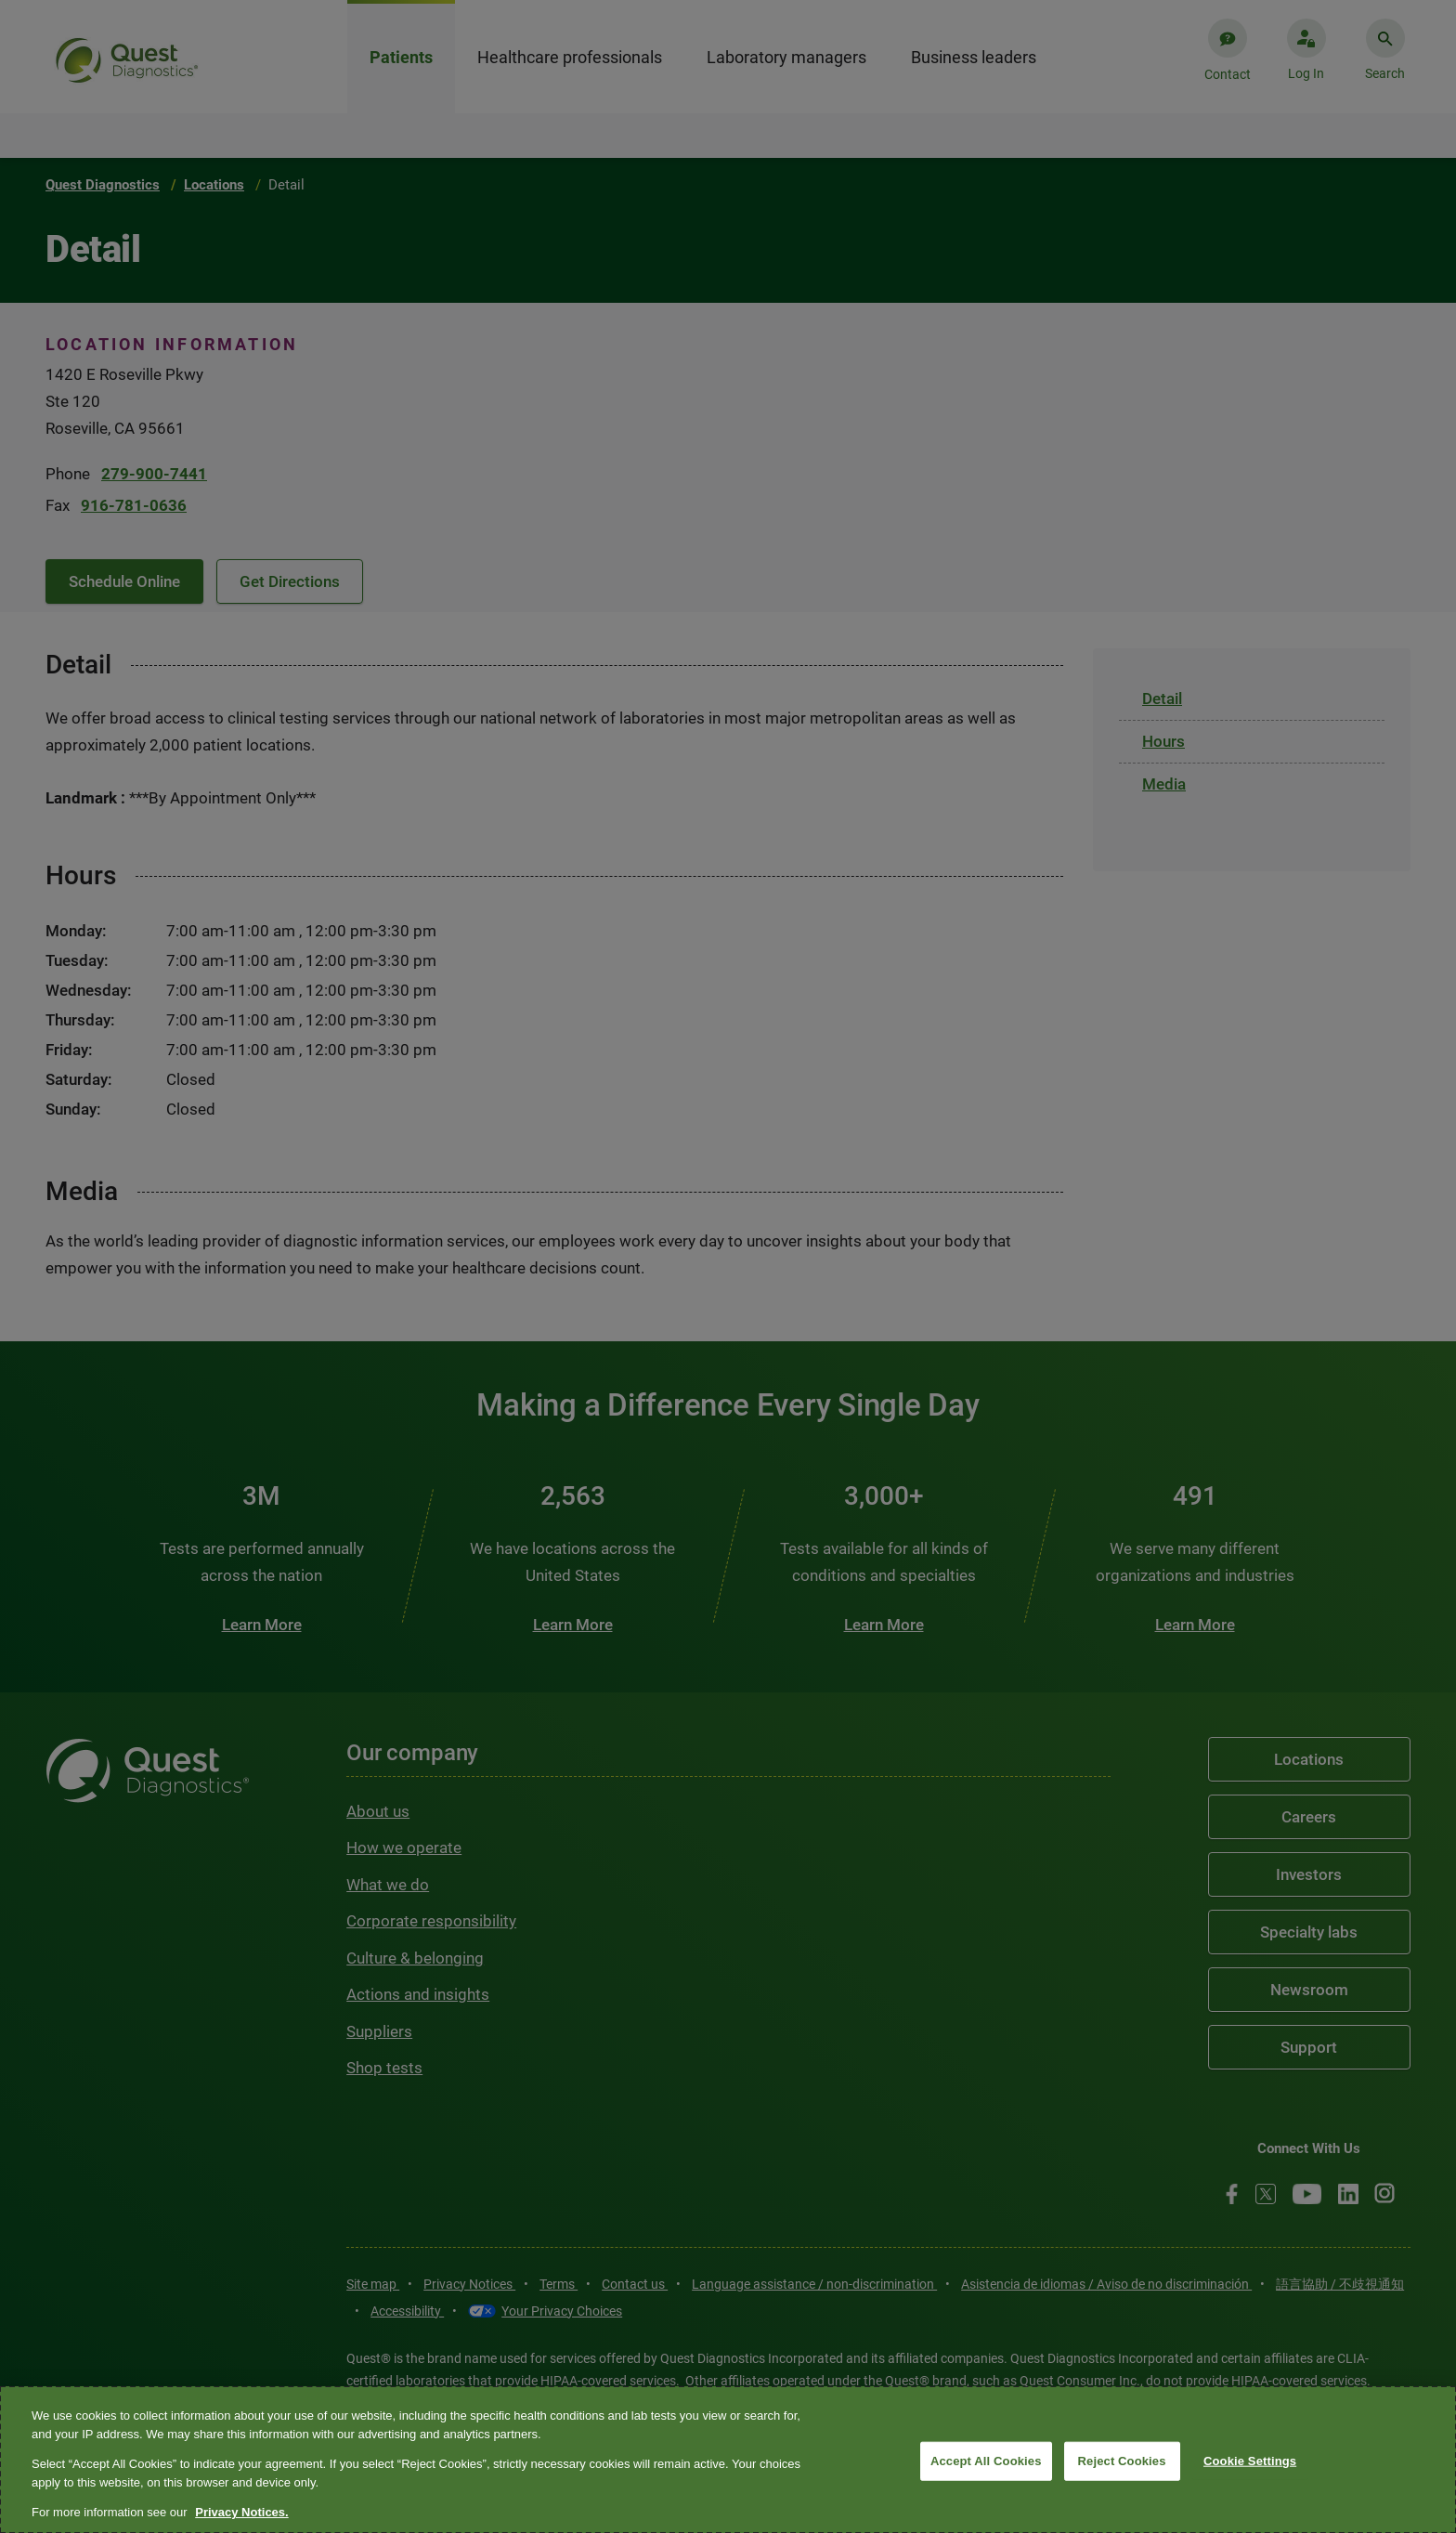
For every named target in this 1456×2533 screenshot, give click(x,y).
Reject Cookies (1122, 2461)
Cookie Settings (1249, 2461)
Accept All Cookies (986, 2461)
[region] (728, 2459)
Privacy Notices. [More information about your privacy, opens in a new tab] (241, 2512)
